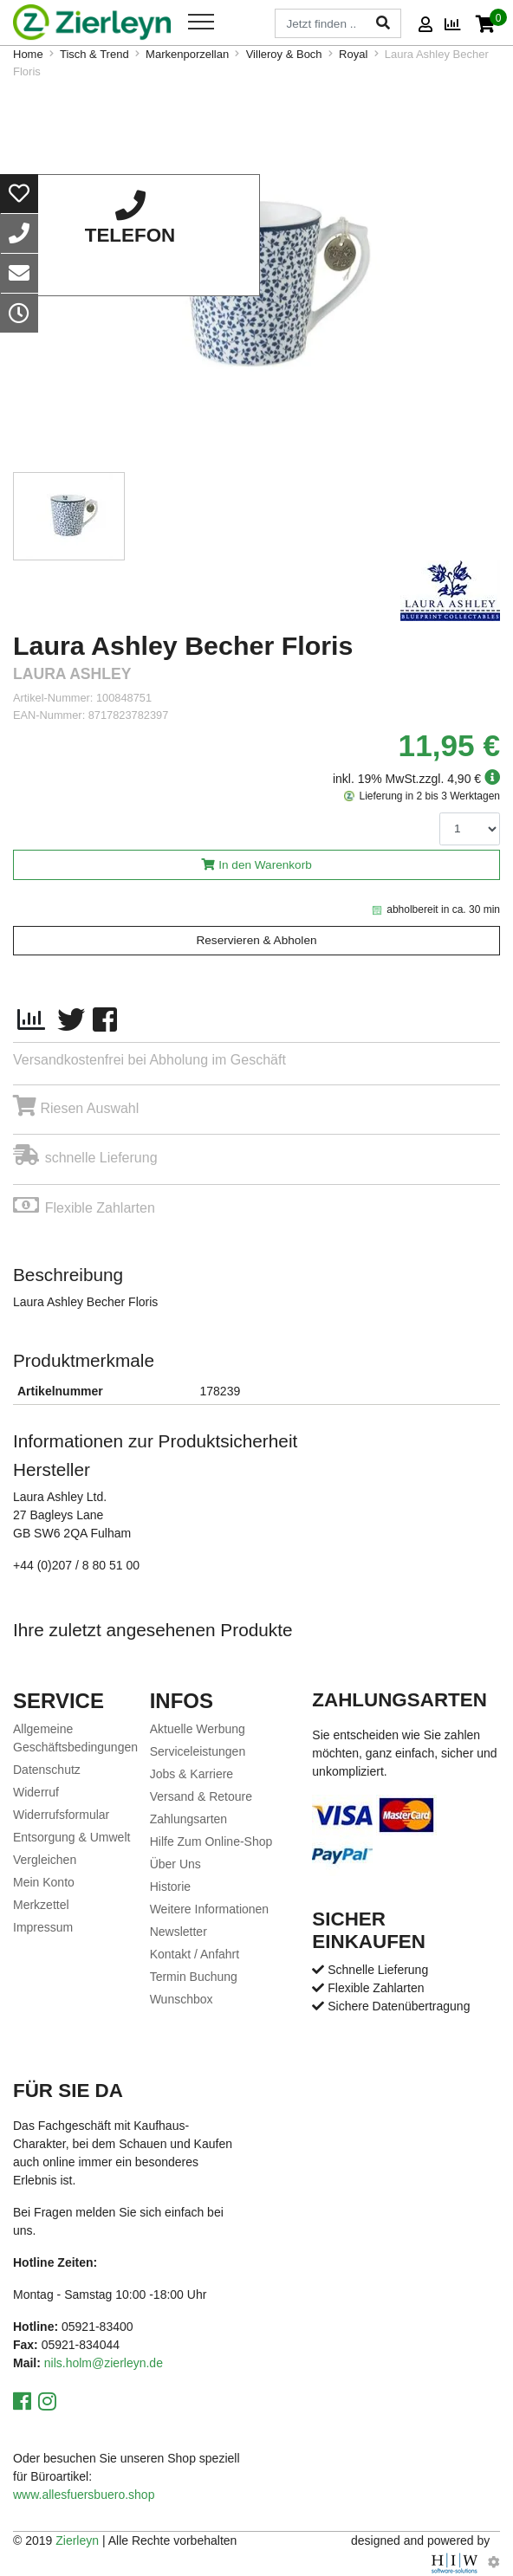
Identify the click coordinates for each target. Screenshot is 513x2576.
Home (28, 54)
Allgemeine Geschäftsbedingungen (75, 1738)
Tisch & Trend (94, 54)
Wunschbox (181, 1999)
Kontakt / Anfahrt (195, 1954)
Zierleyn (77, 2540)
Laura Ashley (72, 674)
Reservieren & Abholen (256, 940)
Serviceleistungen (198, 1751)
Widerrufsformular (61, 1815)
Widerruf (36, 1792)
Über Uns (175, 1864)
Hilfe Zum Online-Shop (211, 1841)
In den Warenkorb (265, 864)
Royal (353, 54)
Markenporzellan (187, 54)
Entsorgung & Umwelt (71, 1837)
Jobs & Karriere (191, 1774)
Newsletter (178, 1931)
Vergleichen (44, 1860)
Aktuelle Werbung (197, 1729)
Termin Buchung (193, 1977)
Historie (170, 1886)
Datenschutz (47, 1770)
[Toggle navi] (201, 21)
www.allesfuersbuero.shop (83, 2495)
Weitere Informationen (209, 1909)
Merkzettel (41, 1905)
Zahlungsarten (189, 1819)
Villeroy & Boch (284, 54)
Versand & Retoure (201, 1796)
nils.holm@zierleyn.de (103, 2363)
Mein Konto (44, 1882)
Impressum (43, 1927)
